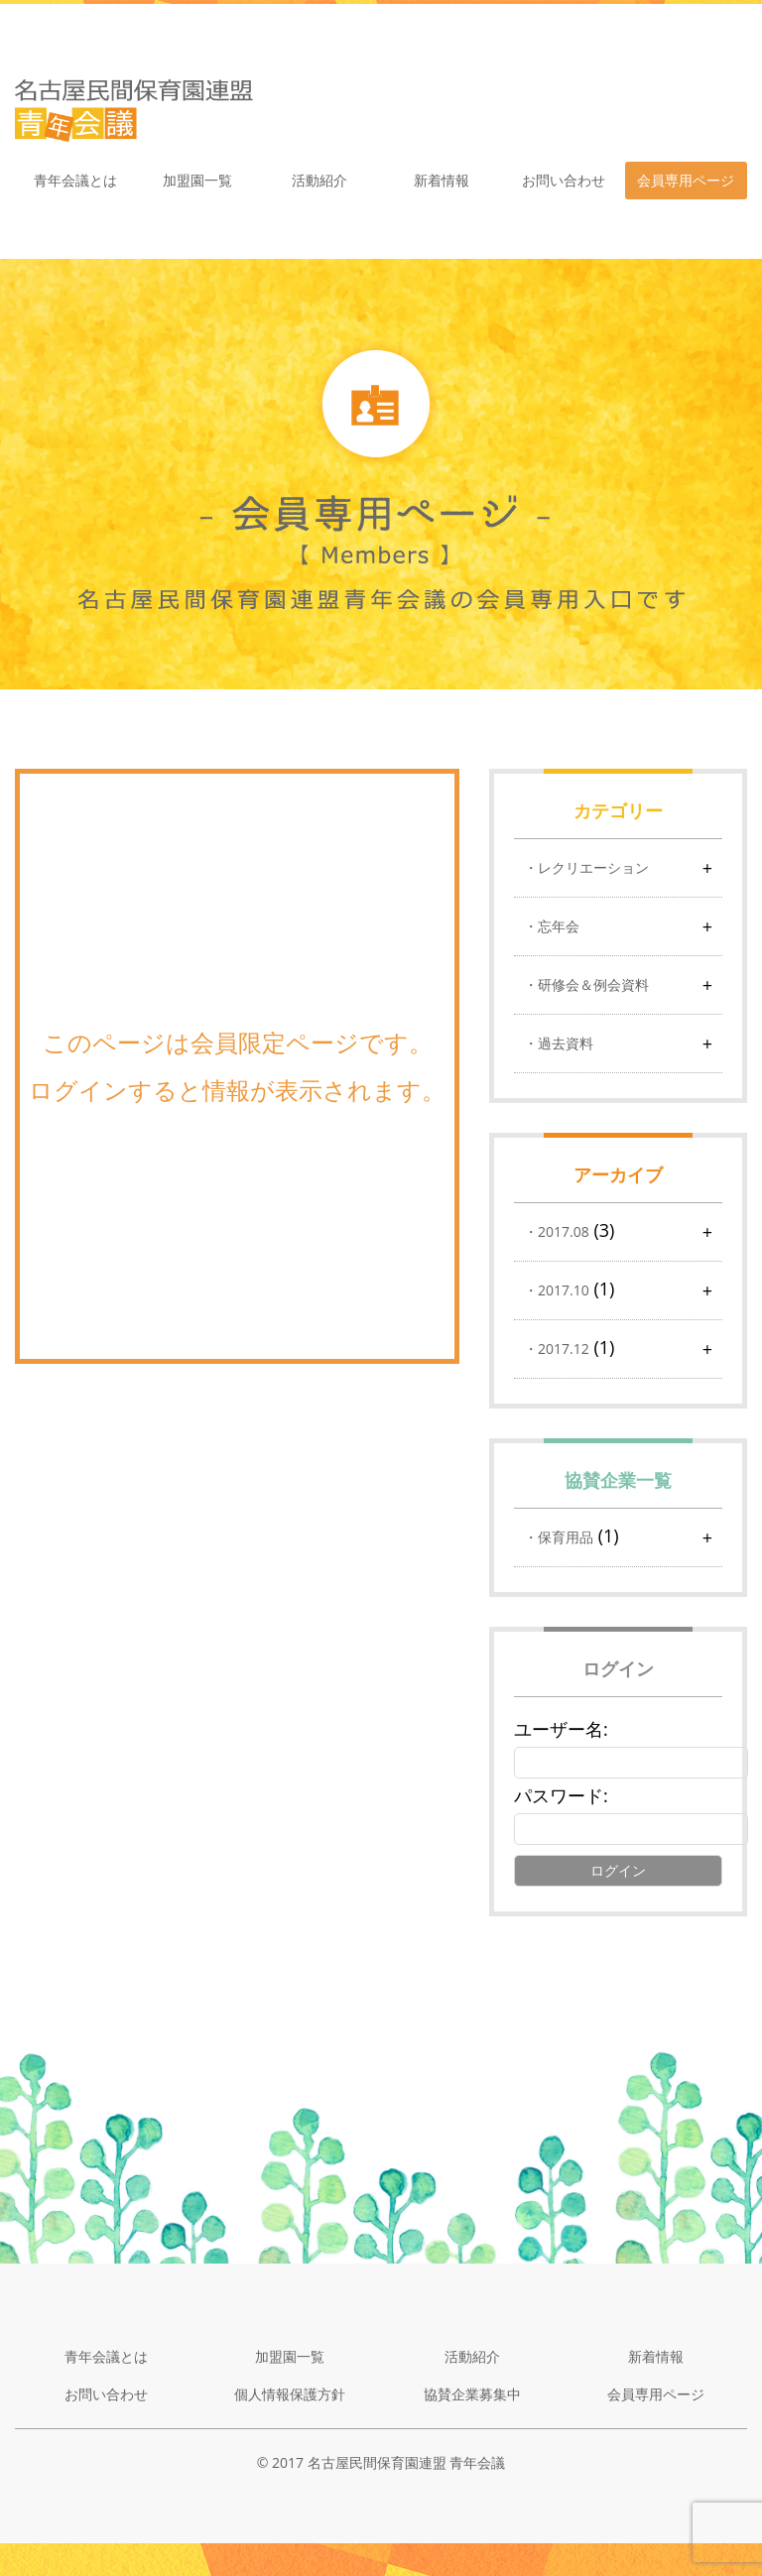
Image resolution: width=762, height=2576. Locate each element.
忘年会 (558, 926)
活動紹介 (319, 180)
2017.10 (563, 1290)
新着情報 (441, 180)
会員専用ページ (685, 180)
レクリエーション (593, 867)
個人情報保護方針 (289, 2394)
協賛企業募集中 (472, 2394)
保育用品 (565, 1537)
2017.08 (563, 1231)
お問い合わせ (563, 180)
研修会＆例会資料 (593, 984)
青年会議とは (75, 180)
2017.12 (563, 1348)
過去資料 (565, 1043)
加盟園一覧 (197, 180)
